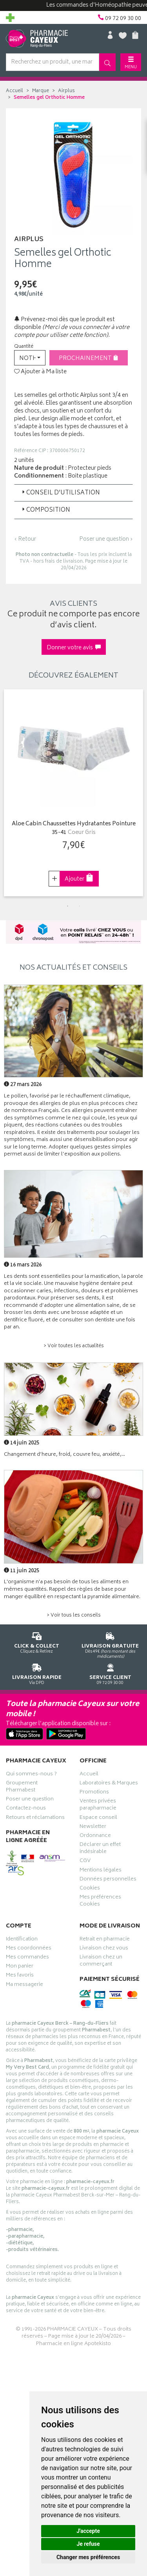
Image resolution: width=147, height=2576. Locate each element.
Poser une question (30, 1800)
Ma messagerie (24, 1985)
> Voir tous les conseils (74, 1615)
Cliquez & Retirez (37, 1641)
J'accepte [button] (88, 2531)
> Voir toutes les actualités (74, 1346)
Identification (22, 1940)
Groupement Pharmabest (22, 1787)
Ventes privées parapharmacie (98, 1805)
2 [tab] (79, 906)
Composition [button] (45, 510)
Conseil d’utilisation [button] (60, 493)
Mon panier (19, 1967)
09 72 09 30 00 (111, 1673)
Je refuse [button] (88, 2544)
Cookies (90, 1889)
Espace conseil (98, 1818)
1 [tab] (68, 906)
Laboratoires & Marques (109, 1784)
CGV (85, 1862)
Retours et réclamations (35, 1818)
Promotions (94, 1793)
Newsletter (93, 1827)
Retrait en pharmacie (105, 1940)
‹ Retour (25, 539)
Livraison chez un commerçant (101, 1961)
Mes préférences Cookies (100, 1901)
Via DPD (37, 1673)
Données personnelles (108, 1880)
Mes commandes (27, 1958)
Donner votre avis (74, 648)
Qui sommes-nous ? (31, 1775)
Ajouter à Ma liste (40, 372)
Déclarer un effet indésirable (100, 1849)
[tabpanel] (73, 792)
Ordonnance (95, 1836)
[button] (29, 357)
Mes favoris (20, 1976)
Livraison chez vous (104, 1949)
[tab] (73, 493)
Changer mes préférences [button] (88, 2557)
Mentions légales (101, 1871)
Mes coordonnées (28, 1949)
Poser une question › (106, 539)
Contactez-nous (26, 1809)
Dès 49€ (111, 1644)
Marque (40, 91)
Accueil (14, 91)
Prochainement (88, 358)
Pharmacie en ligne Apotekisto (73, 2344)
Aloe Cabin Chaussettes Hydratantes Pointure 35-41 (74, 828)
